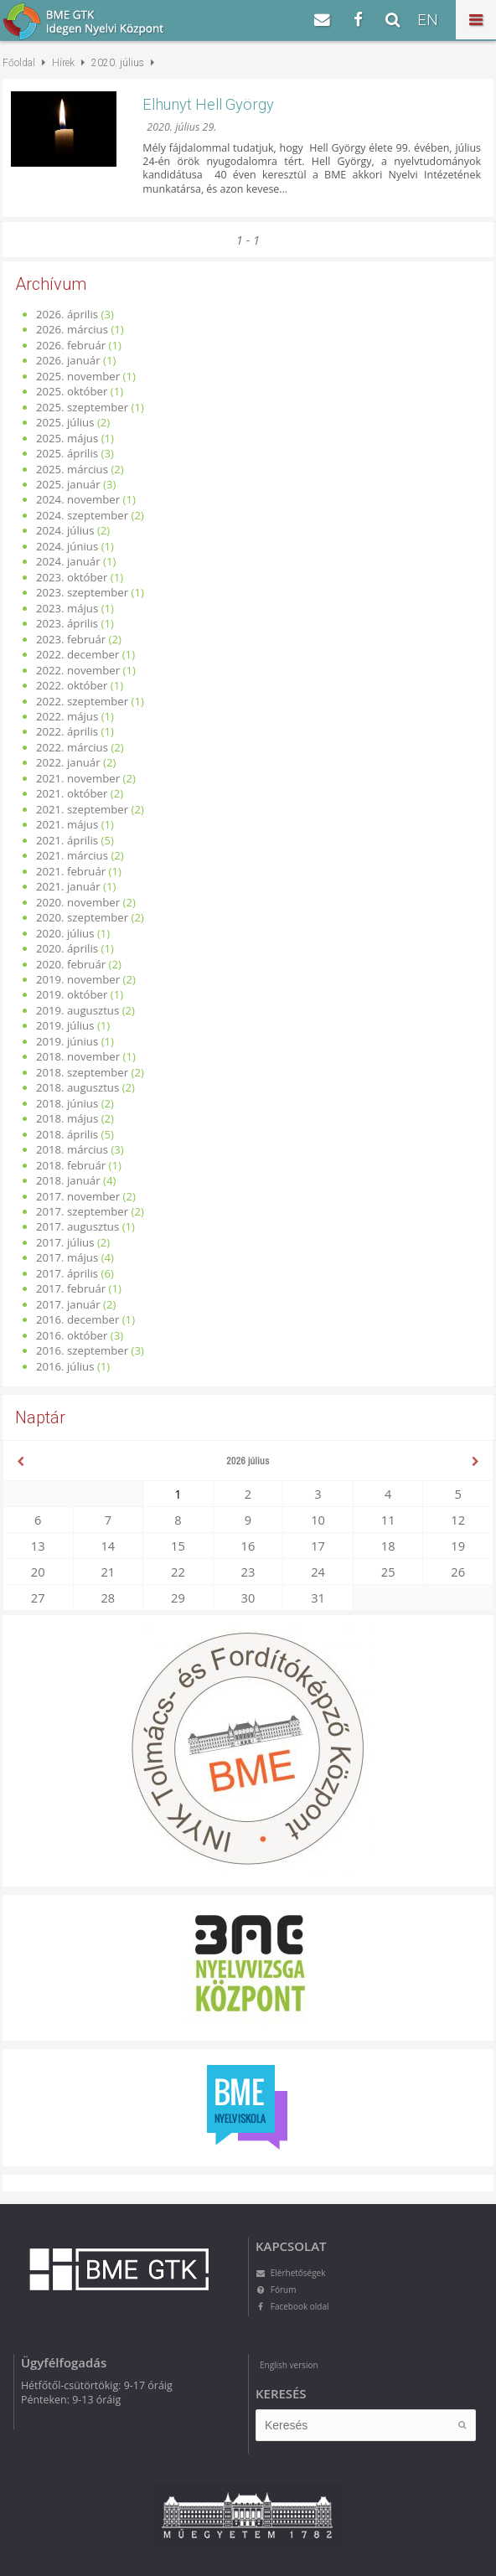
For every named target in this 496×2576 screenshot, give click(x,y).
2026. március (72, 329)
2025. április (67, 453)
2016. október (71, 1335)
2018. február (71, 1165)
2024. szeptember (82, 515)
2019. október (71, 994)
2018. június (67, 1103)
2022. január (68, 762)
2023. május (67, 608)
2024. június (67, 546)
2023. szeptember (82, 592)
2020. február (71, 964)
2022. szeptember (82, 701)
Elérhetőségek (290, 2273)
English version (289, 2365)
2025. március (72, 469)
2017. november (78, 1196)
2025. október (71, 391)
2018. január (68, 1180)
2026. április (67, 314)
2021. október (71, 793)
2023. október (71, 577)
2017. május (67, 1257)
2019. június (67, 1041)
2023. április (67, 623)
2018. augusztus (77, 1087)
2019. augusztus (77, 1010)
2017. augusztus (77, 1226)
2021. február (71, 871)
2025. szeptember (82, 407)
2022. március (72, 747)
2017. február (71, 1288)
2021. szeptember (82, 809)
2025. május (67, 438)
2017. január (68, 1304)
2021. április (67, 840)
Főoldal (19, 63)
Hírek (63, 63)
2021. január (68, 886)
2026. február (71, 345)
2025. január (68, 484)
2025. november (78, 376)
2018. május (67, 1118)
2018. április (67, 1134)
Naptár (40, 1417)
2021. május (67, 824)
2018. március (72, 1149)
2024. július (65, 530)
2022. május (67, 716)
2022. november (78, 670)
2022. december (77, 654)
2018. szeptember (82, 1072)
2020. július (65, 933)
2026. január (68, 360)
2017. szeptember (82, 1211)
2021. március (72, 855)
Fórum (276, 2289)
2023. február (71, 639)
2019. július (65, 1025)
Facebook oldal (292, 2306)
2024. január (68, 561)
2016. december (77, 1319)
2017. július (65, 1242)
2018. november (78, 1056)
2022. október (71, 685)
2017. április (67, 1273)
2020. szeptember (82, 917)
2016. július (65, 1366)
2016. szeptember (82, 1350)
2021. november (78, 778)
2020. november (78, 902)
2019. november (78, 979)
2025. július (65, 422)
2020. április (67, 948)
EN (427, 20)
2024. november (78, 499)
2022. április (67, 731)
